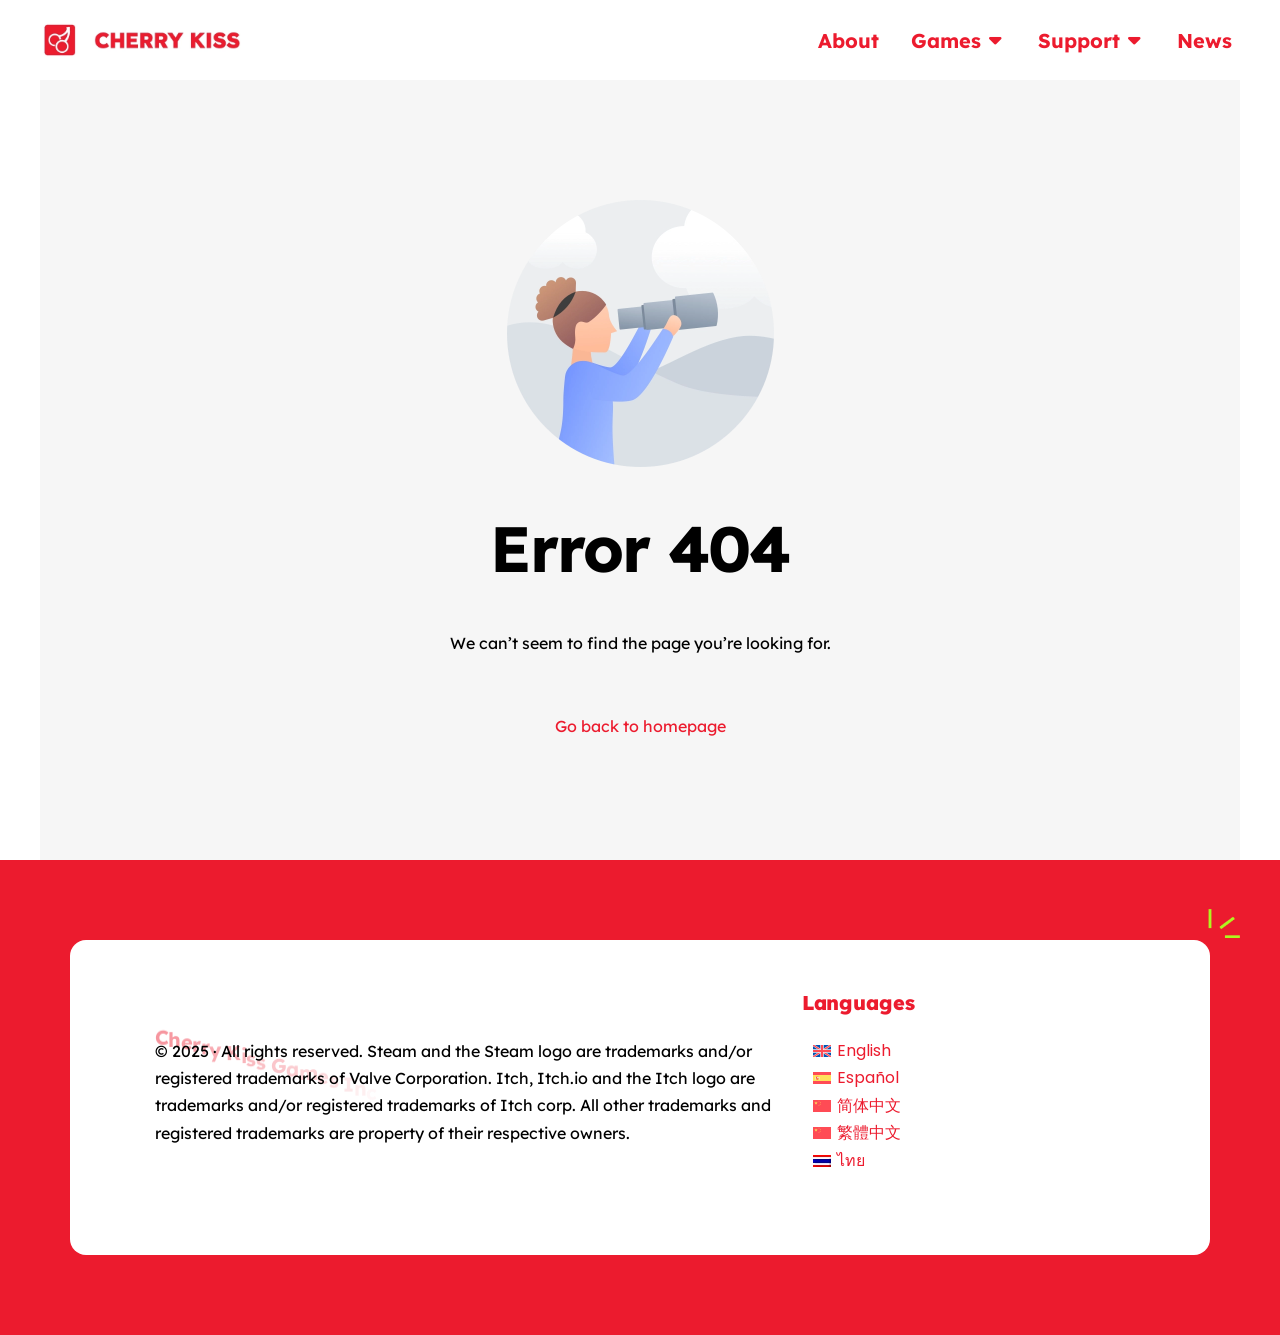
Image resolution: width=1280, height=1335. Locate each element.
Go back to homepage (640, 726)
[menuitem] (857, 1051)
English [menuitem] (864, 1050)
